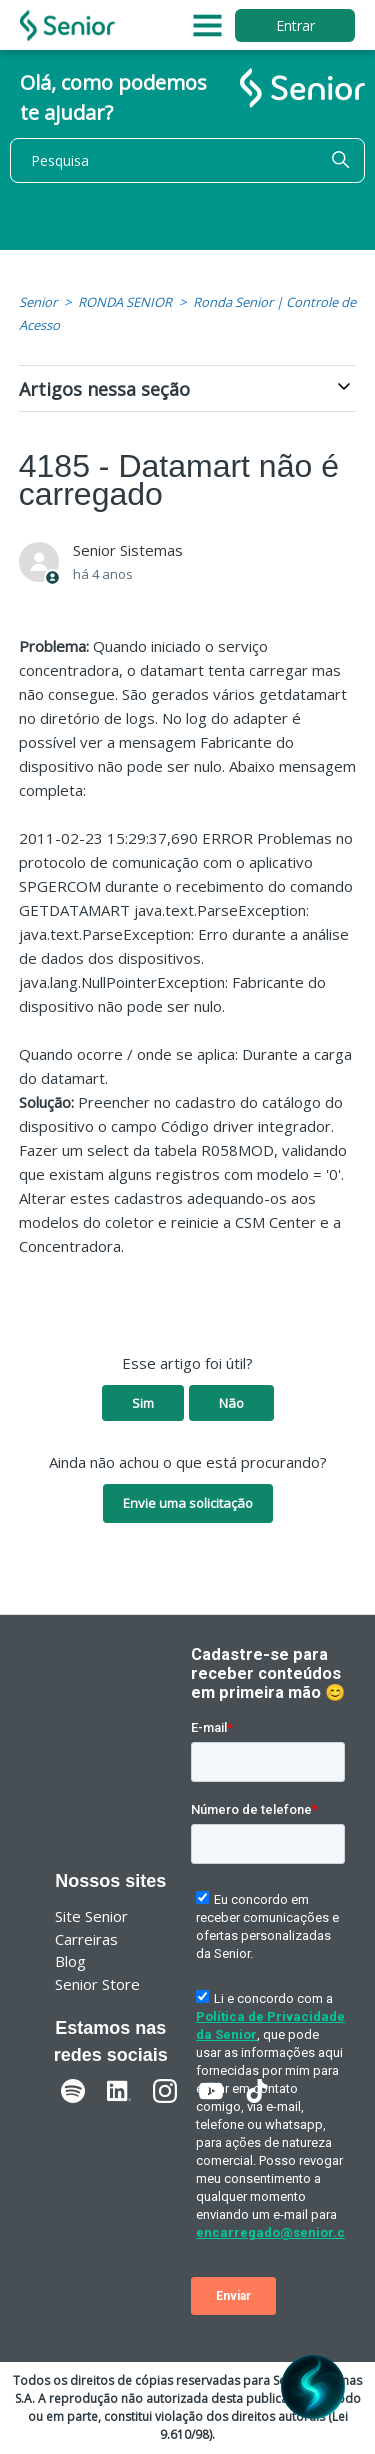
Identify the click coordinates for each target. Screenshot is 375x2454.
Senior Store (97, 1984)
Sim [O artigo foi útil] (143, 1403)
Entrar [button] (295, 25)
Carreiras (86, 1939)
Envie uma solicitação (188, 1503)
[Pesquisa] (187, 160)
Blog (70, 1961)
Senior (38, 302)
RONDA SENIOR (125, 302)
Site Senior (91, 1916)
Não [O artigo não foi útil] (231, 1403)
